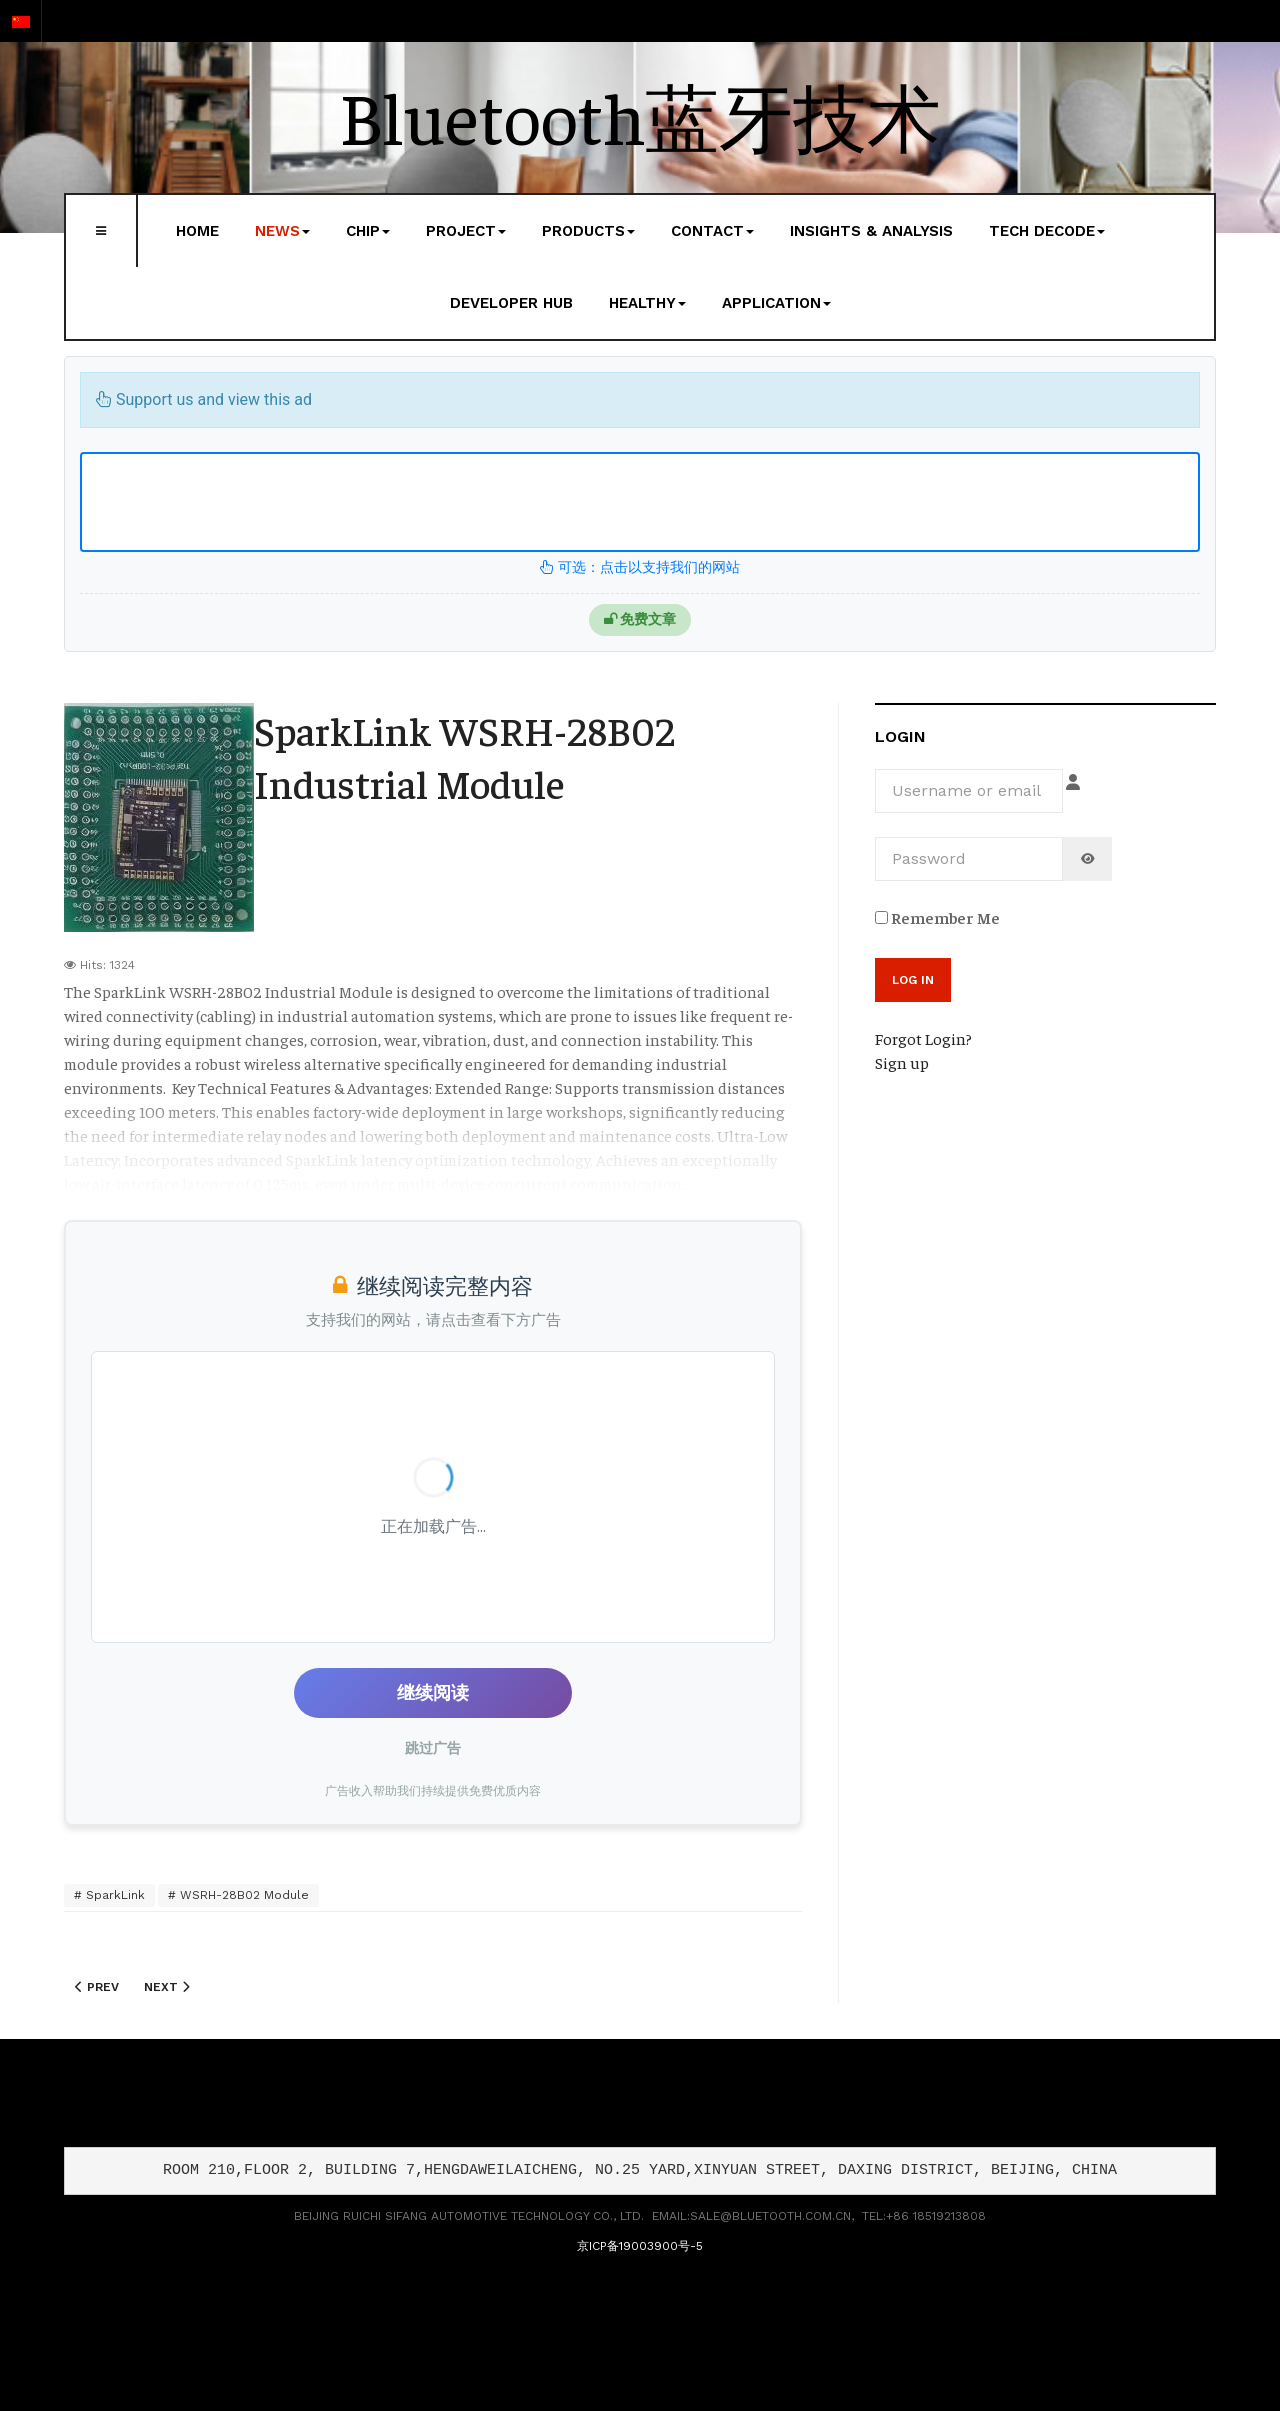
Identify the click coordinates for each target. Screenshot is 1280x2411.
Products (588, 231)
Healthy (647, 303)
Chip (368, 231)
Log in (913, 980)
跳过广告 (433, 1748)
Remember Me (937, 917)
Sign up (902, 1062)
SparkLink (113, 1895)
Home (197, 231)
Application (776, 303)
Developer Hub (511, 303)
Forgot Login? (923, 1038)
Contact (712, 231)
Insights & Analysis (871, 231)
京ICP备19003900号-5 (640, 2246)
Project (466, 231)
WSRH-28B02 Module (242, 1895)
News (282, 231)
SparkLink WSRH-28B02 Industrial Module (464, 756)
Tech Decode (1047, 231)
